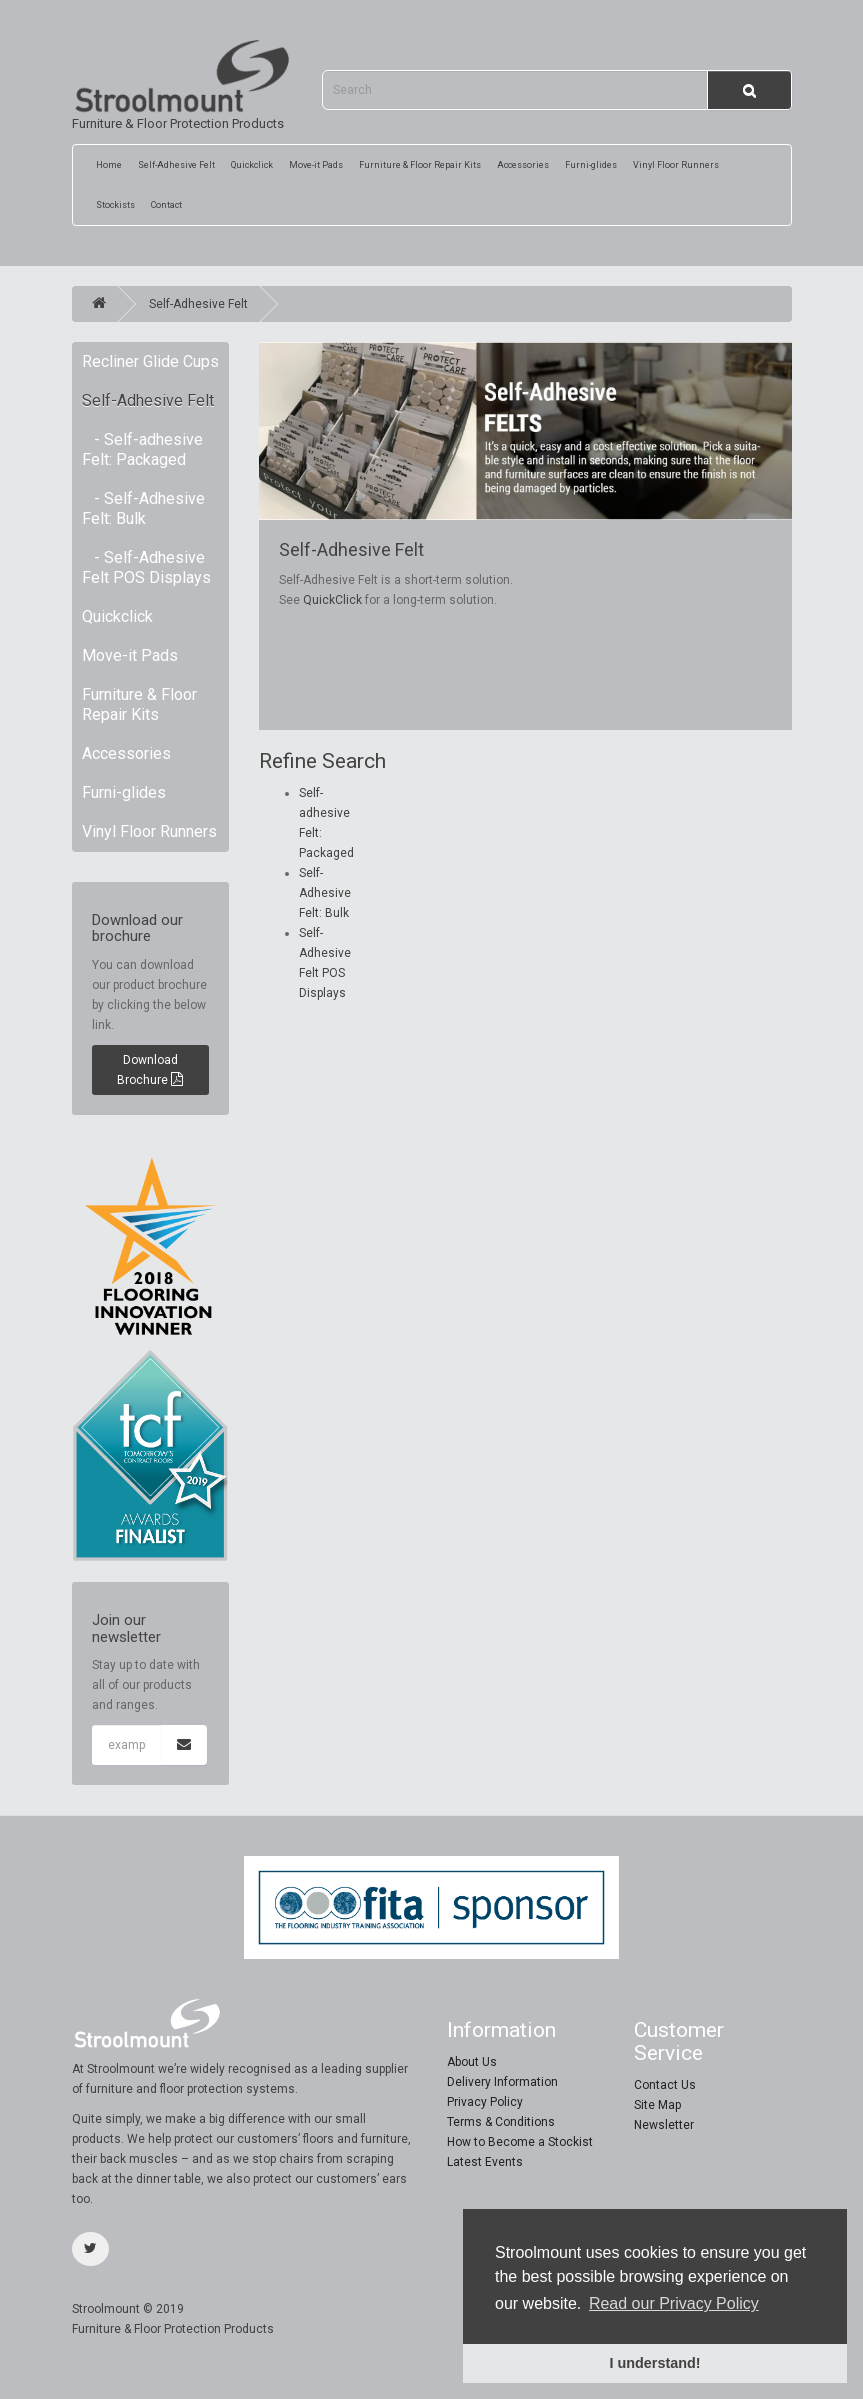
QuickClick (332, 600)
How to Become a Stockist (520, 2142)
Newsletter (664, 2125)
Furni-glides (591, 165)
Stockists (115, 205)
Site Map (657, 2105)
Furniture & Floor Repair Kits (420, 165)
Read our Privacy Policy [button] (674, 2303)
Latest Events (485, 2162)
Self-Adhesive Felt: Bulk (325, 893)
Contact (166, 205)
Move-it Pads (316, 165)
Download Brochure (150, 1070)
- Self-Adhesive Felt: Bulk (143, 508)
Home (109, 165)
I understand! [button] (654, 2363)
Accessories (523, 165)
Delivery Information (502, 2082)
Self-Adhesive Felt (176, 165)
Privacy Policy (485, 2102)
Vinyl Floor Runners (676, 165)
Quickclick (252, 165)
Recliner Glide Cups (150, 361)
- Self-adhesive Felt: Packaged (142, 449)
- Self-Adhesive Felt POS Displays (146, 567)
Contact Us (665, 2085)
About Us (472, 2062)
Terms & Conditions (501, 2122)
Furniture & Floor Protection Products (182, 85)
